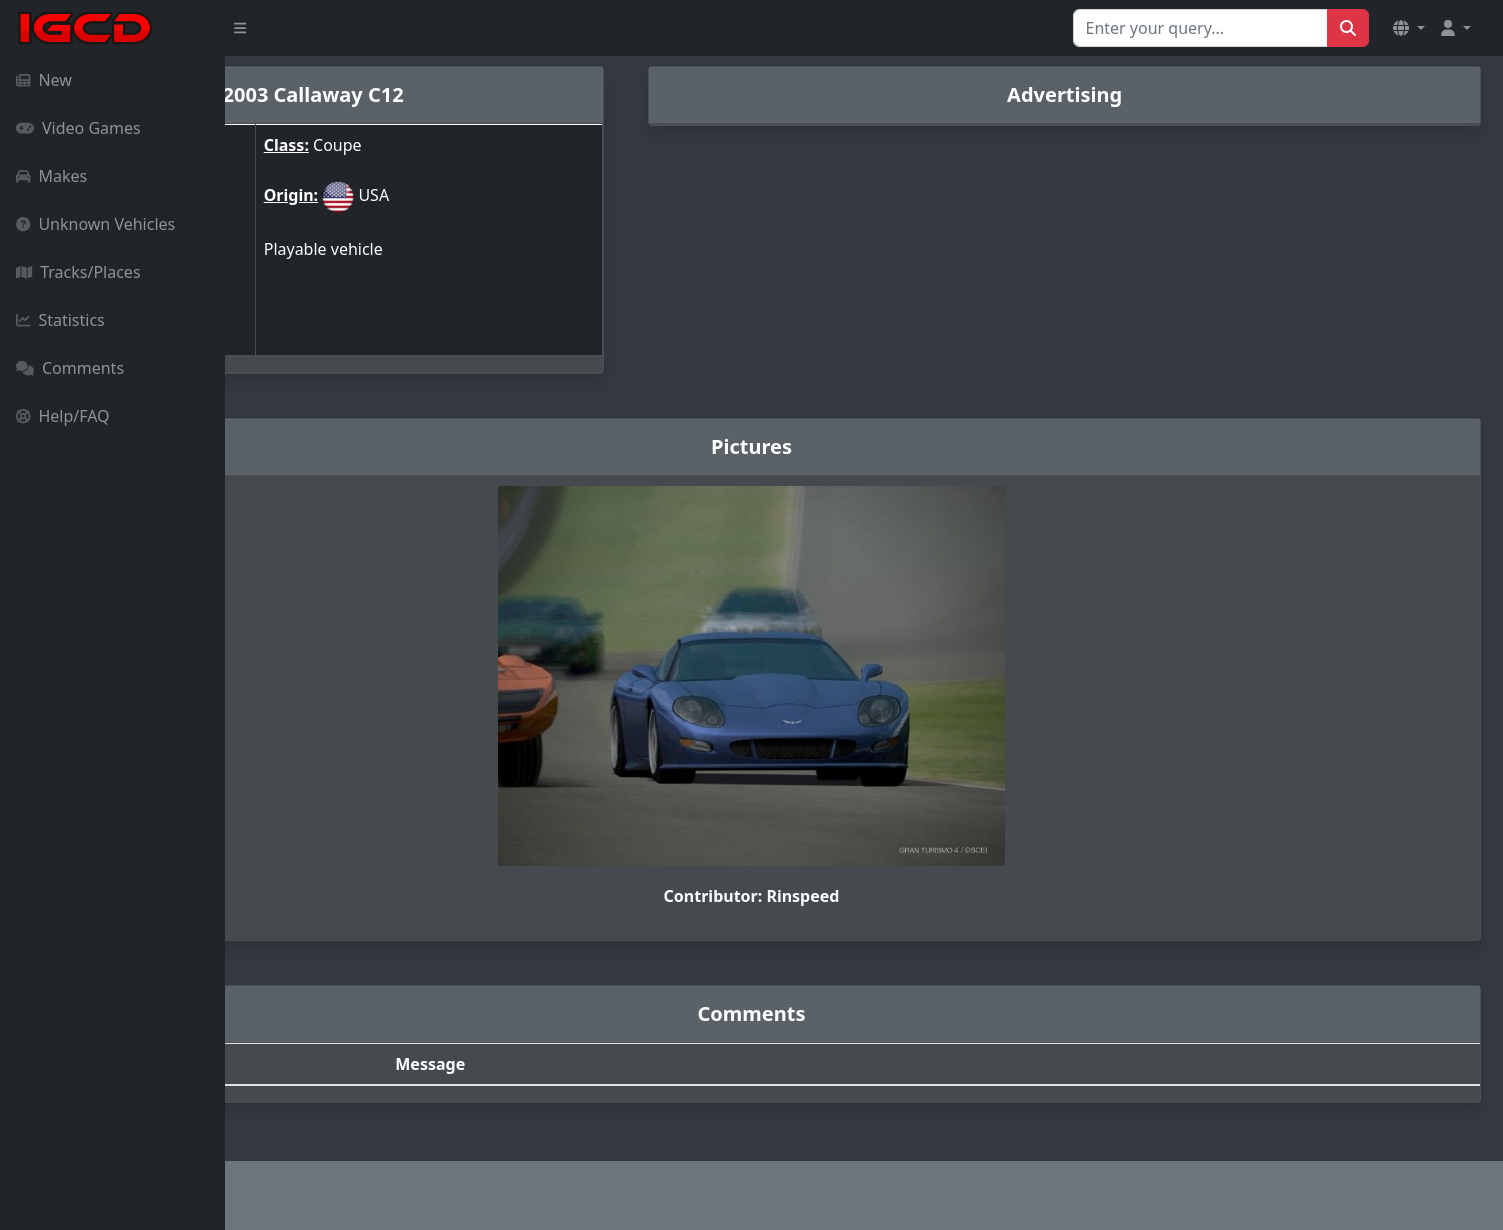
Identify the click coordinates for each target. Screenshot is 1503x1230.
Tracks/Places (78, 272)
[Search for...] (1200, 28)
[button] (1409, 28)
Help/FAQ (63, 416)
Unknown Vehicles (95, 224)
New (44, 80)
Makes (51, 176)
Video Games (78, 128)
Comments (70, 368)
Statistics (60, 320)
